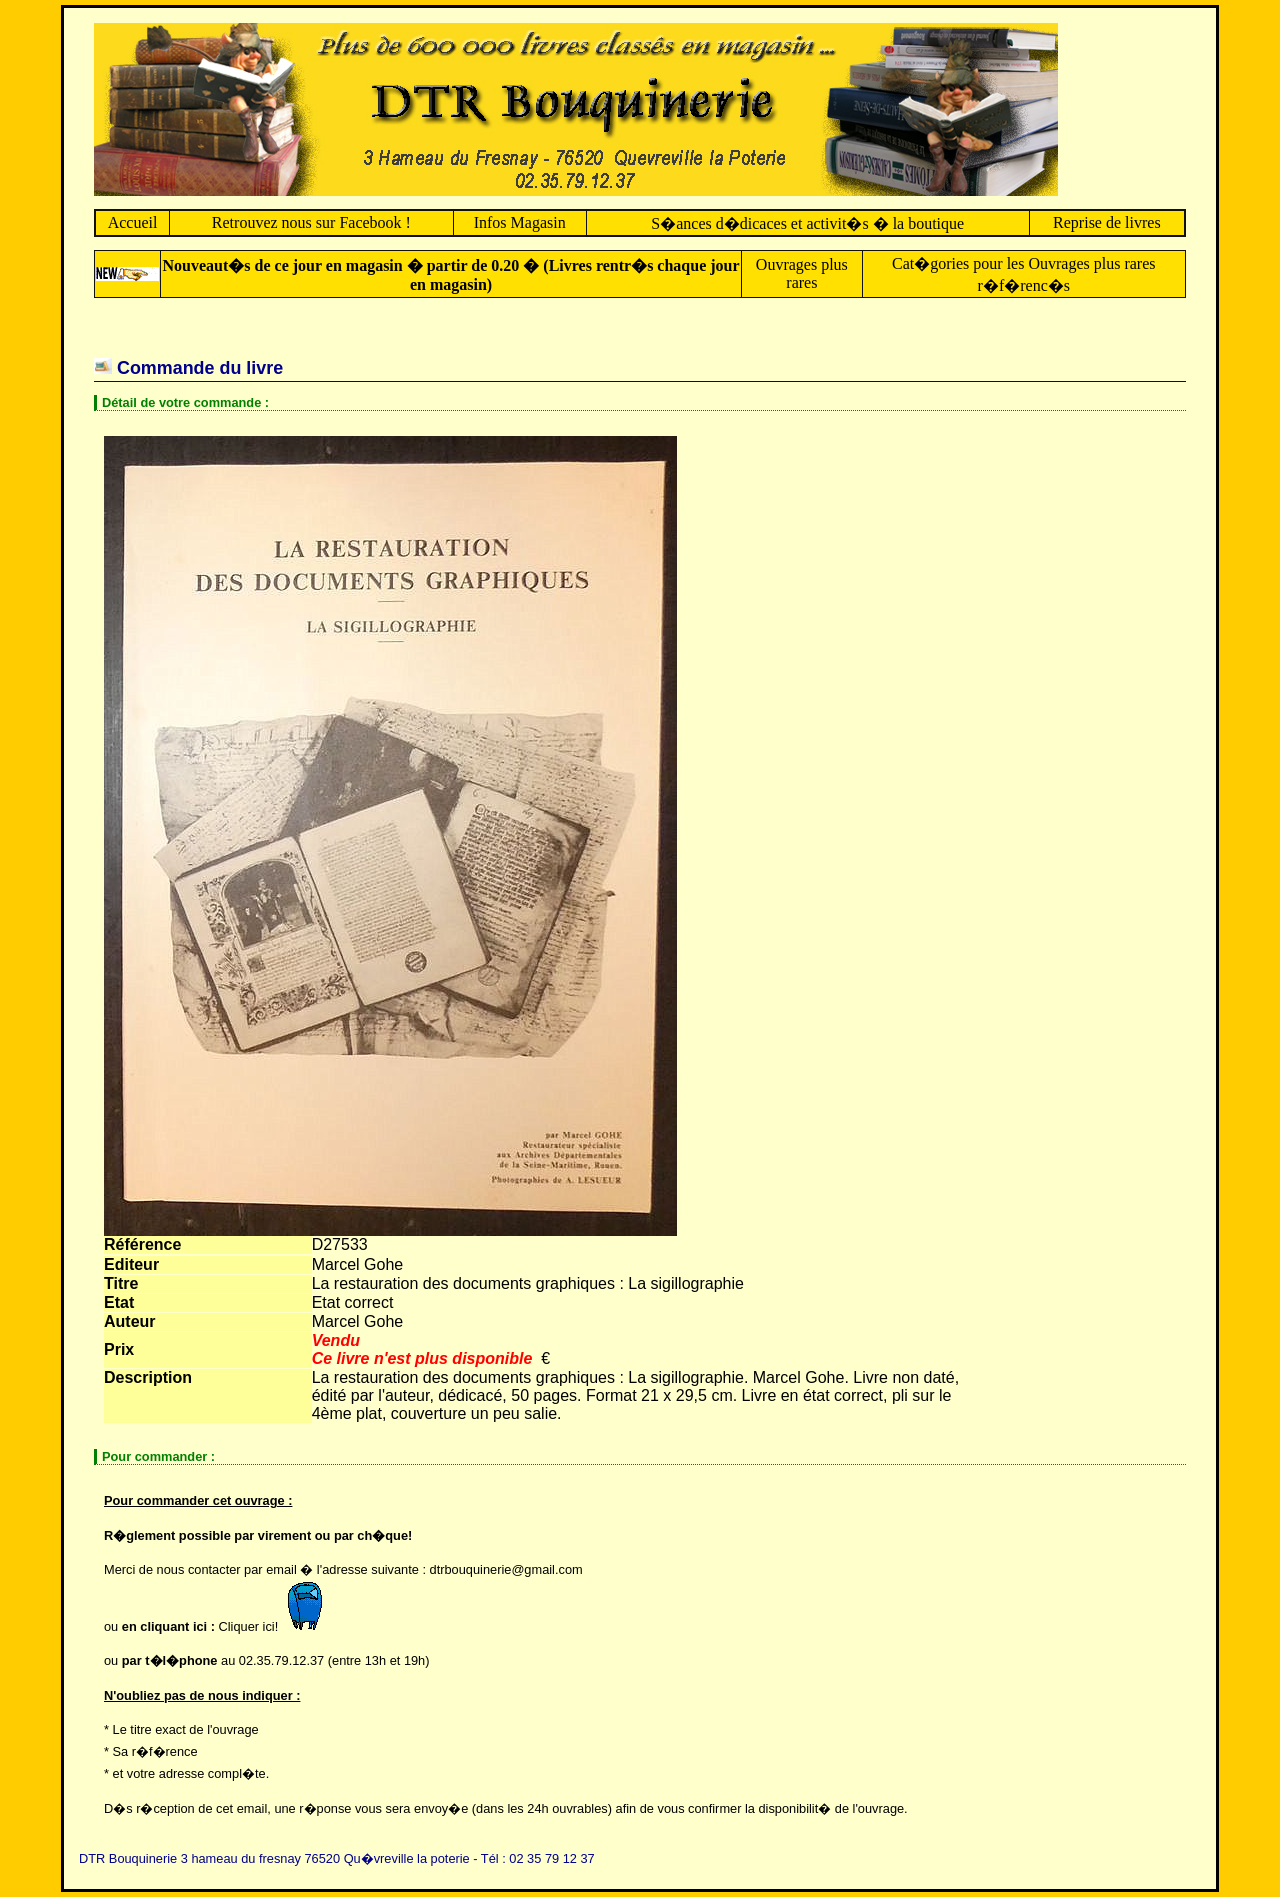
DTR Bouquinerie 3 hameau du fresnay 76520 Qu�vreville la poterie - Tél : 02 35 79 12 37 (337, 1858)
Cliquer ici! (275, 1626)
